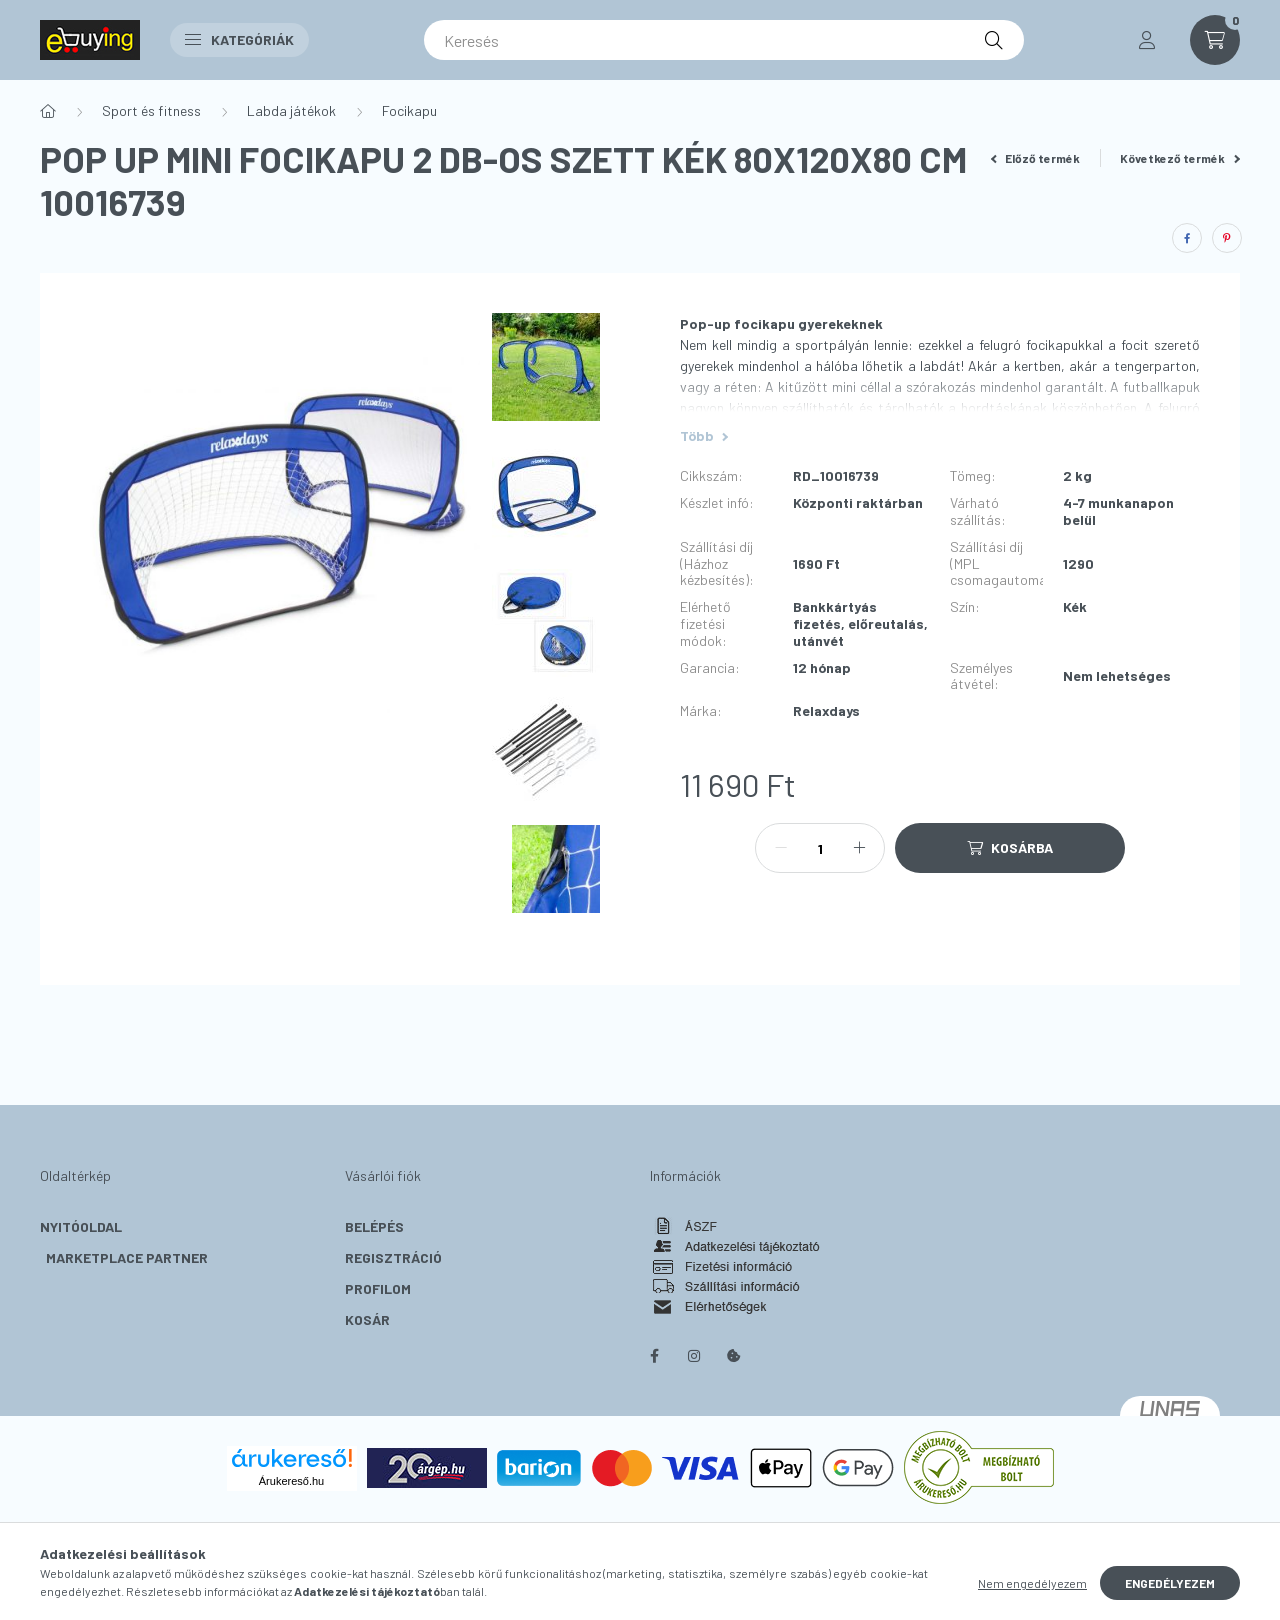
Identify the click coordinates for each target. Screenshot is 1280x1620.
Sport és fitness (151, 110)
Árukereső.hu (291, 1481)
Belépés (374, 1226)
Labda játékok (291, 110)
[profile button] (1147, 40)
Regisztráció (393, 1257)
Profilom (378, 1288)
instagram (694, 1356)
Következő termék (1180, 158)
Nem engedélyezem (1032, 1583)
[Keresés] (724, 40)
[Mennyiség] (820, 848)
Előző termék (1036, 158)
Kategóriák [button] (239, 39)
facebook (654, 1356)
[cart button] (1215, 40)
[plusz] (859, 848)
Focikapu (409, 110)
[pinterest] (1227, 238)
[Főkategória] (48, 111)
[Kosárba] (1010, 848)
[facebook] (1187, 238)
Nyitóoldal (81, 1226)
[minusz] (781, 848)
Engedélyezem (1170, 1583)
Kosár (367, 1319)
